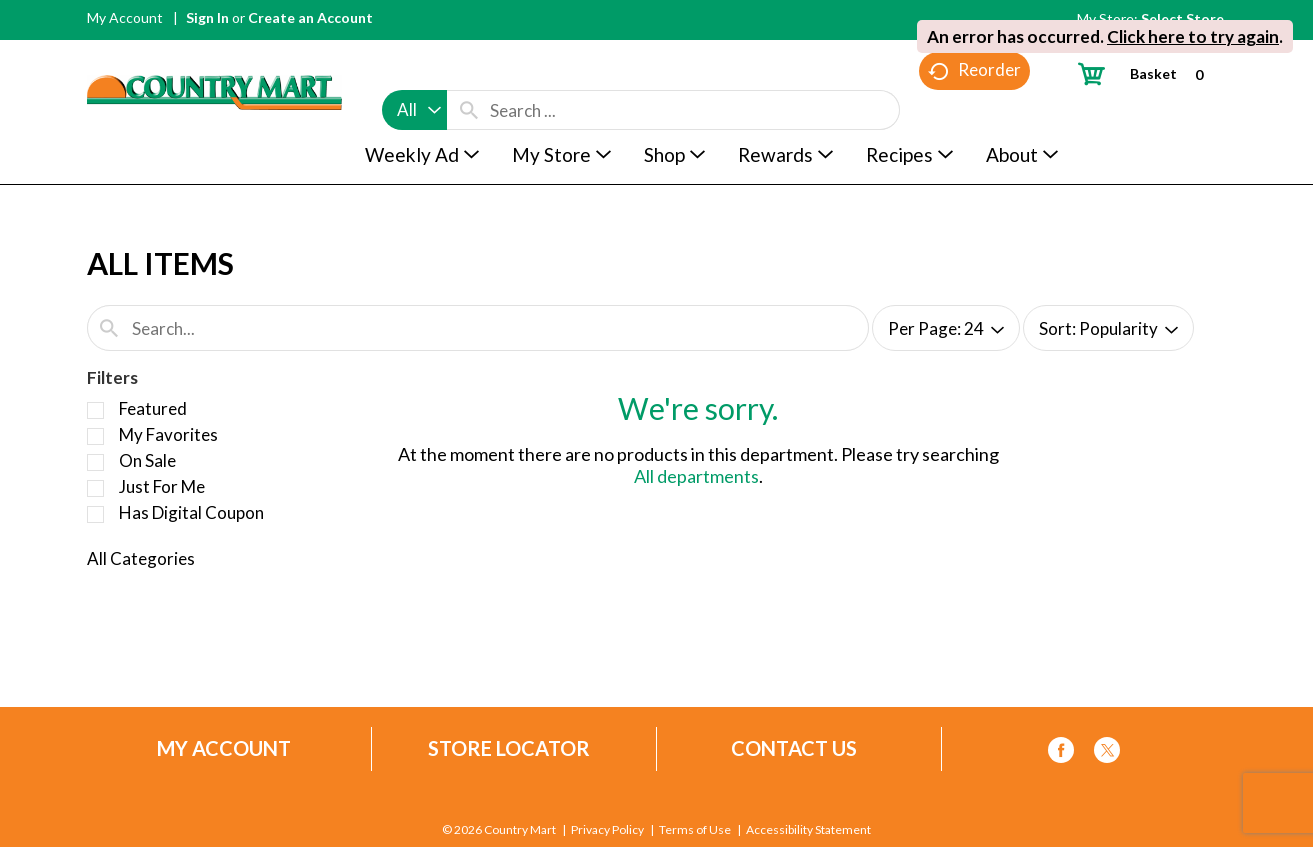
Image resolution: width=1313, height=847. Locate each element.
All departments (696, 476)
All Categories (141, 558)
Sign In (207, 17)
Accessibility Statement (808, 830)
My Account (125, 17)
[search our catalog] (469, 72)
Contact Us (794, 748)
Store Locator (509, 748)
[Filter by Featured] (95, 410)
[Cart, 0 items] (1148, 73)
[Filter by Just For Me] (95, 488)
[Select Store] (1184, 18)
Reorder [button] (974, 110)
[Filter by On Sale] (95, 462)
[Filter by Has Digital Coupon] (95, 514)
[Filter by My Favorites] (95, 436)
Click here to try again (1193, 36)
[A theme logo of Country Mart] (214, 55)
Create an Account (310, 17)
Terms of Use (695, 830)
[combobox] (414, 72)
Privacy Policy (607, 830)
